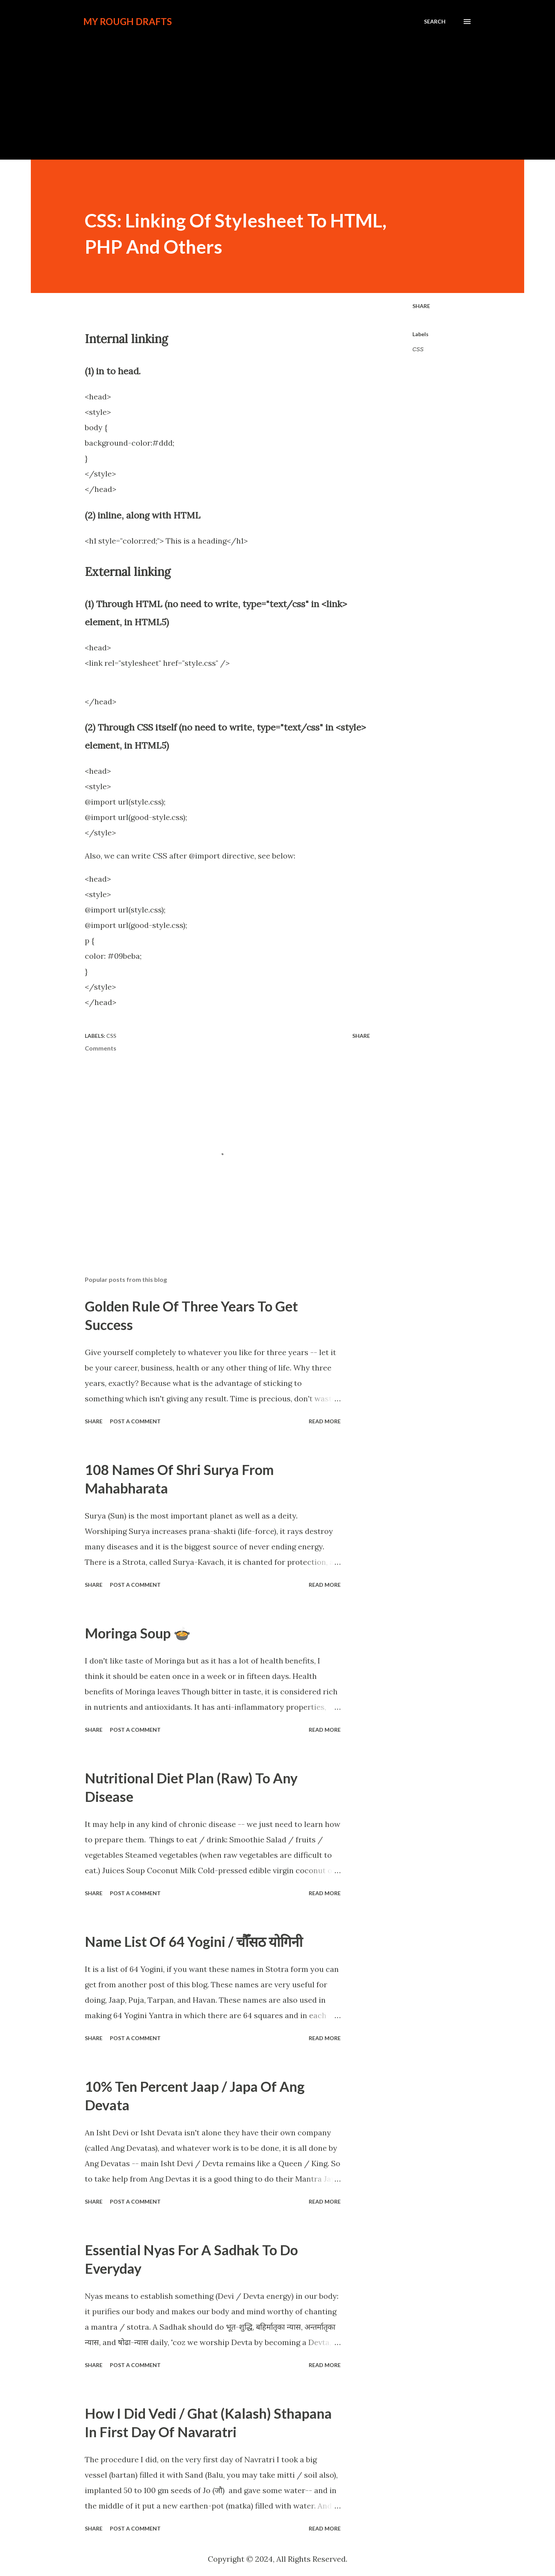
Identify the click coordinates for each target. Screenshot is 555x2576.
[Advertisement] (277, 102)
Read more (325, 1421)
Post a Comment (135, 1421)
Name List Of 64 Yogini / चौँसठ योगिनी (194, 1941)
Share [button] (421, 306)
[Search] (435, 21)
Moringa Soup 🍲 (138, 1633)
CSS (418, 349)
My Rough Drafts (127, 21)
